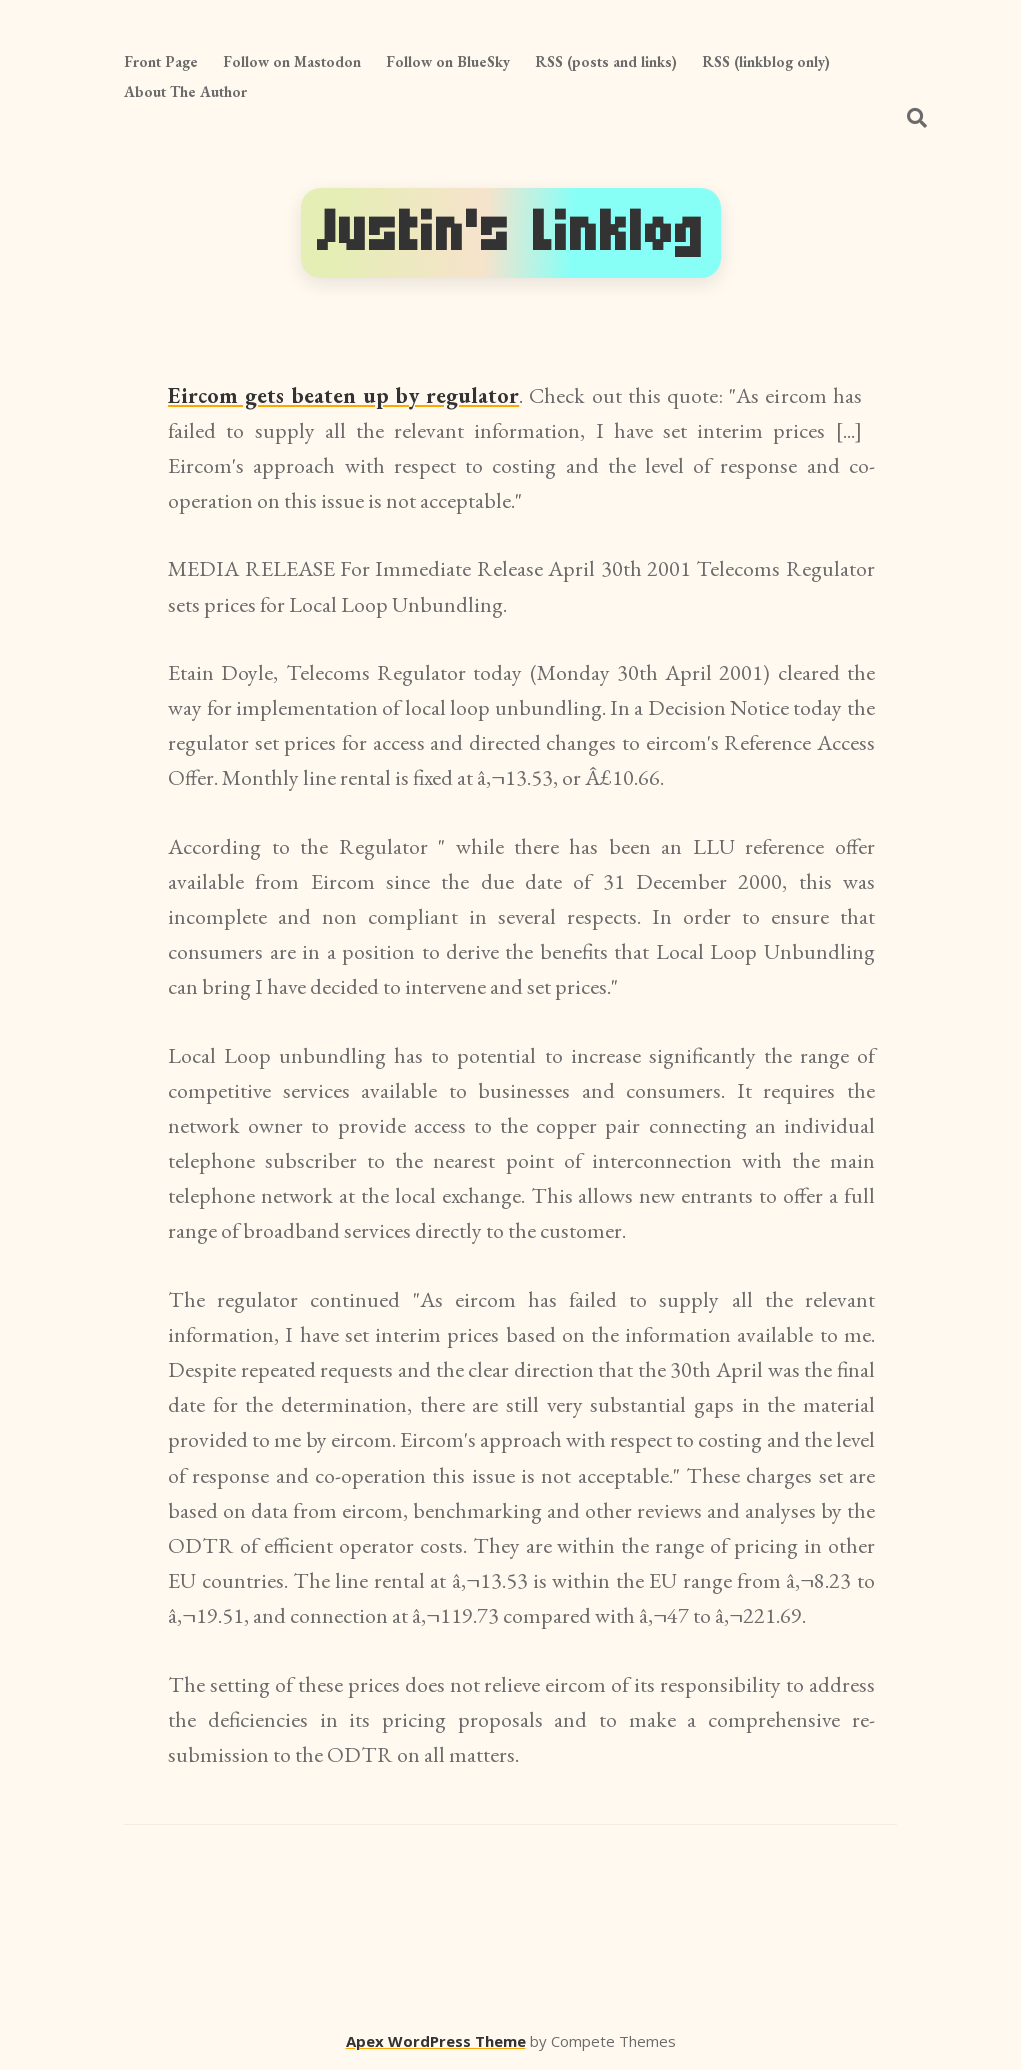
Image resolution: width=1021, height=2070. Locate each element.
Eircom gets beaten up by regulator (343, 395)
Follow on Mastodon (292, 61)
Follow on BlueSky (448, 61)
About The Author (185, 91)
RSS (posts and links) (606, 61)
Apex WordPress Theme (436, 2041)
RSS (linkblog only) (766, 61)
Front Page (161, 61)
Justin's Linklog (511, 232)
